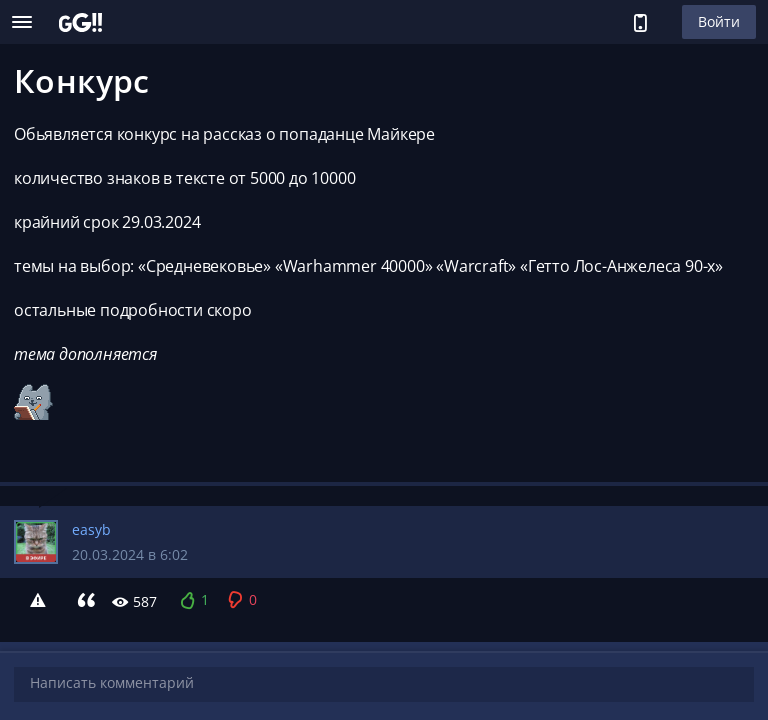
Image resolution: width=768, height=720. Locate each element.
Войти (719, 21)
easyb (91, 529)
